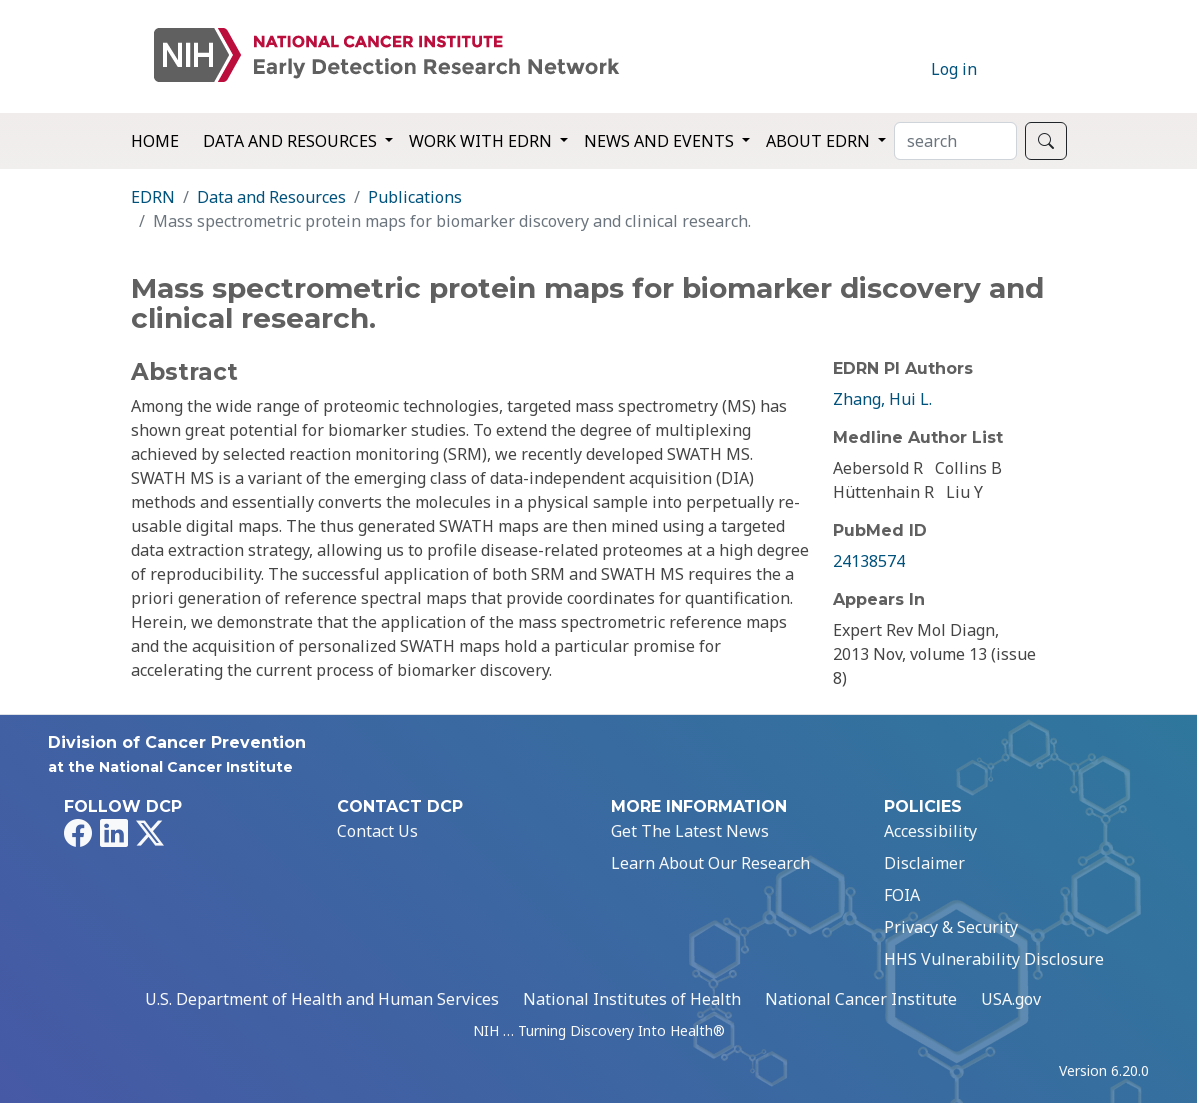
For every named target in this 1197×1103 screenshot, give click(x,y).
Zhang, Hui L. (882, 399)
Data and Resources (271, 197)
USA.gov (1011, 999)
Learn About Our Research (710, 863)
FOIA (902, 895)
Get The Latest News (690, 831)
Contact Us (377, 831)
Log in (954, 69)
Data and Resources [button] (292, 141)
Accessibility (930, 831)
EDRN (153, 197)
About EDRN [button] (820, 141)
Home (155, 141)
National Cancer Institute (861, 999)
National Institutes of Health (632, 999)
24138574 (869, 561)
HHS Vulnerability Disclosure (994, 959)
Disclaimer (924, 863)
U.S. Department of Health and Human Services (322, 999)
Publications (415, 197)
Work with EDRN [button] (482, 141)
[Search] (955, 141)
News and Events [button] (661, 141)
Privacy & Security (951, 927)
